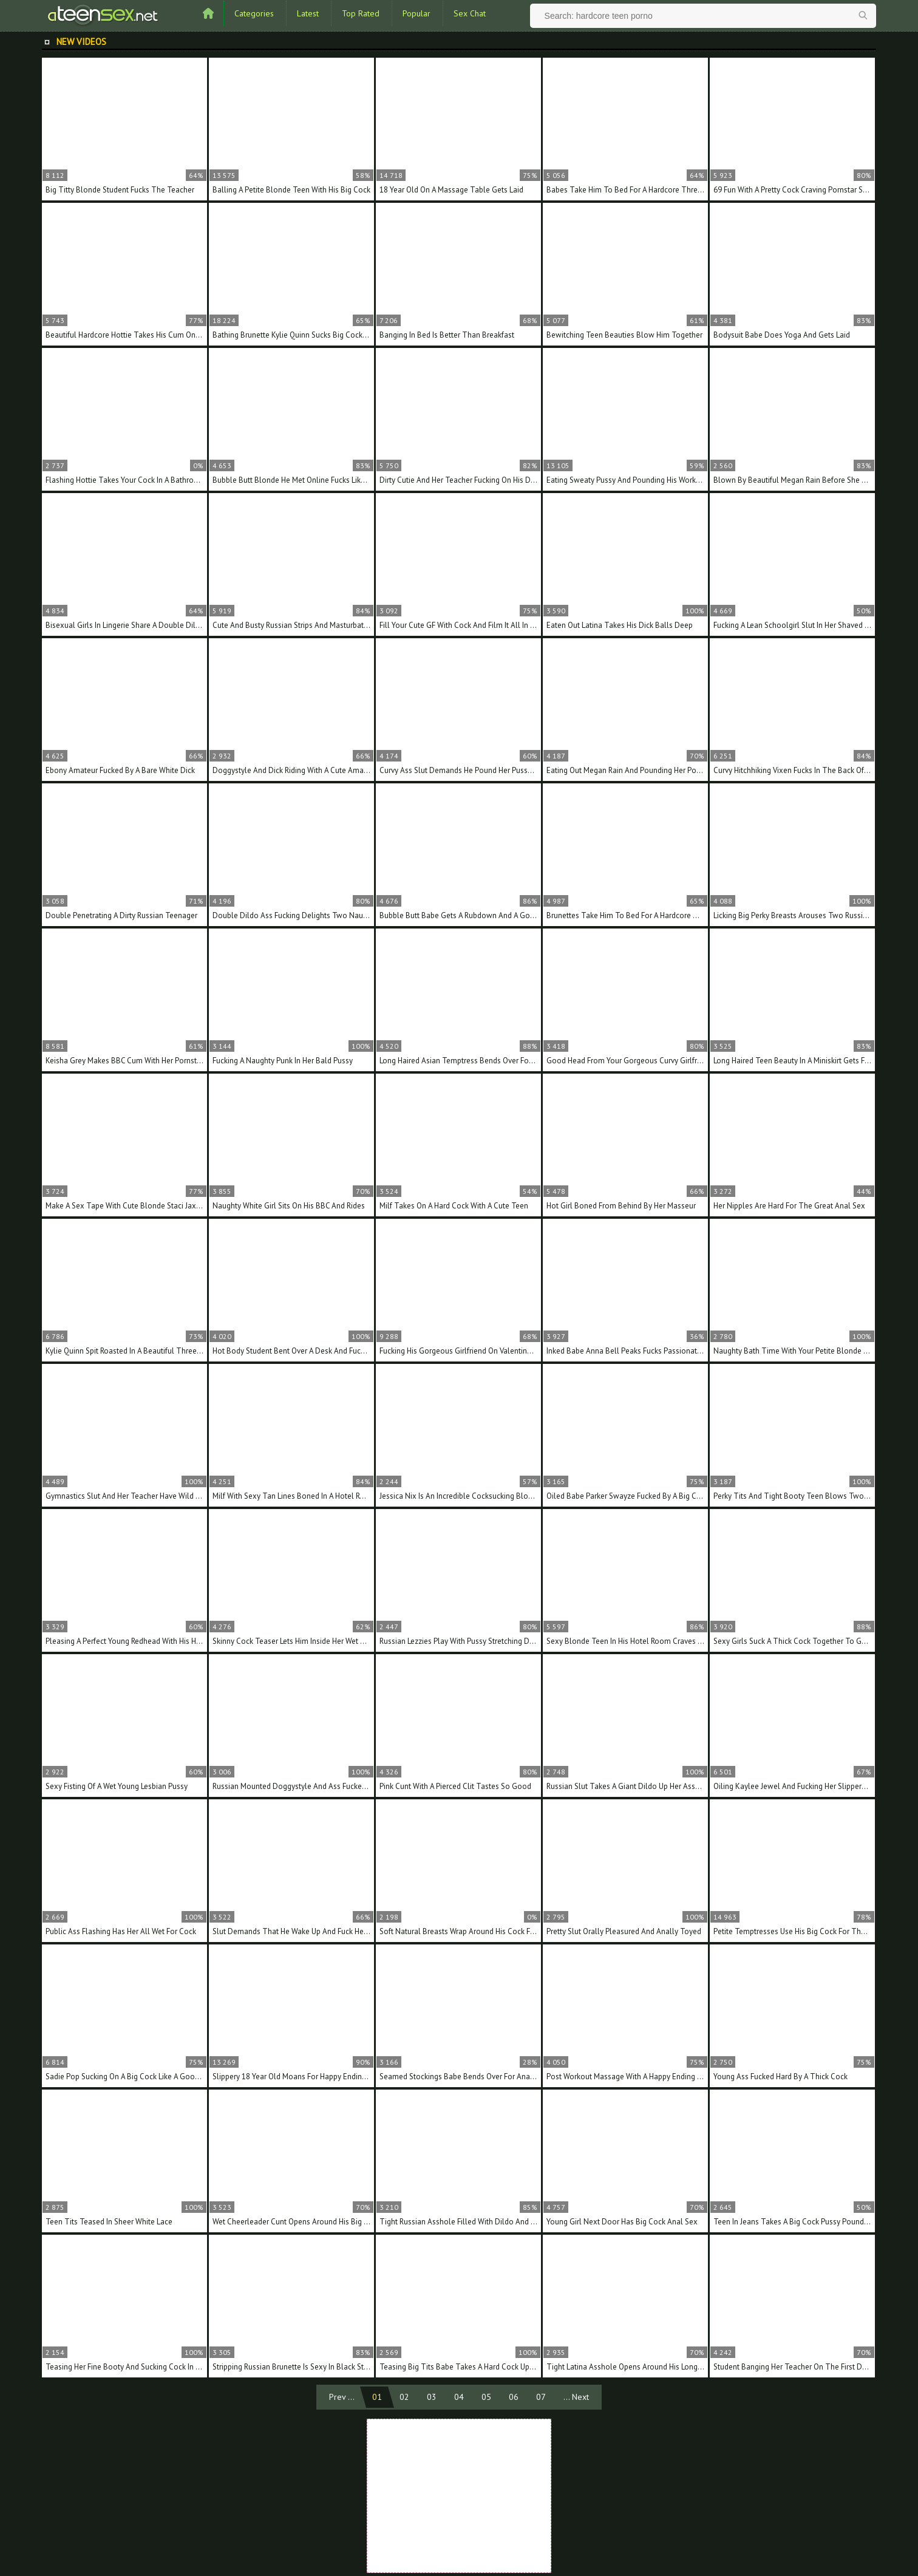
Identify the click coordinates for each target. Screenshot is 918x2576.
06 (513, 2396)
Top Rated (360, 13)
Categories (254, 13)
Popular (416, 13)
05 (486, 2396)
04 (459, 2396)
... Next (576, 2396)
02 (404, 2396)
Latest (308, 13)
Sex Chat (470, 13)
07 (541, 2396)
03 (432, 2396)
